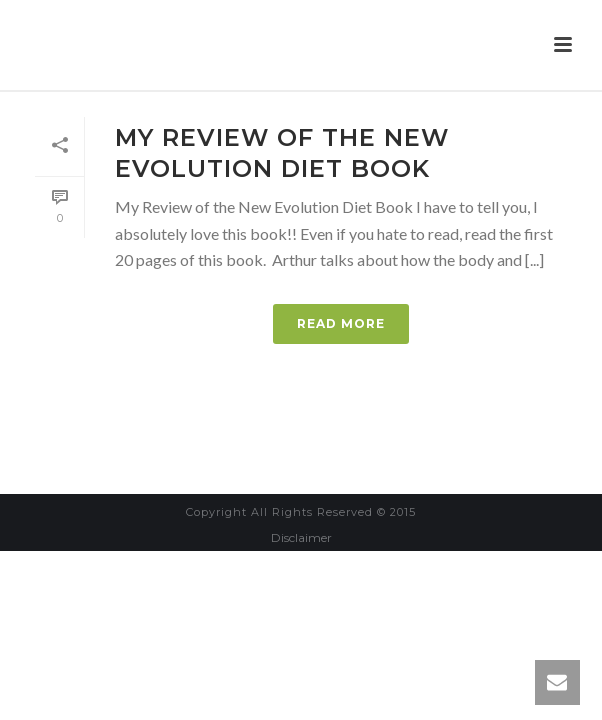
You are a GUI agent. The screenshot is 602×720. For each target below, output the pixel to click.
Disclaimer (301, 537)
